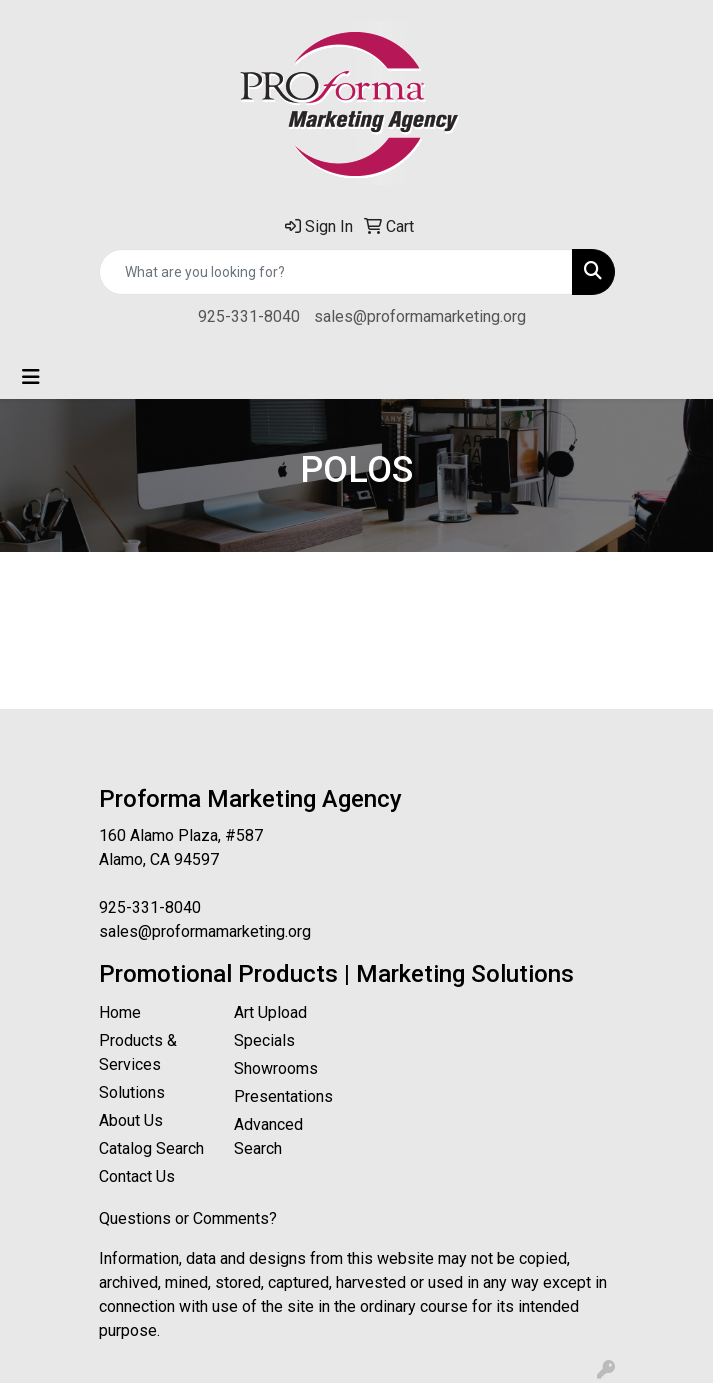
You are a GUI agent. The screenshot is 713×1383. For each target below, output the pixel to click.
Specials (264, 1040)
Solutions (132, 1092)
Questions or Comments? (188, 1218)
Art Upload (270, 1012)
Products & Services (138, 1052)
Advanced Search (268, 1136)
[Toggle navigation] (31, 377)
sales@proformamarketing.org (420, 316)
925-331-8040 (249, 316)
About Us (131, 1120)
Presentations (283, 1096)
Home (120, 1012)
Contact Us (137, 1176)
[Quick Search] (336, 272)
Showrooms (276, 1068)
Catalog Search (151, 1148)
